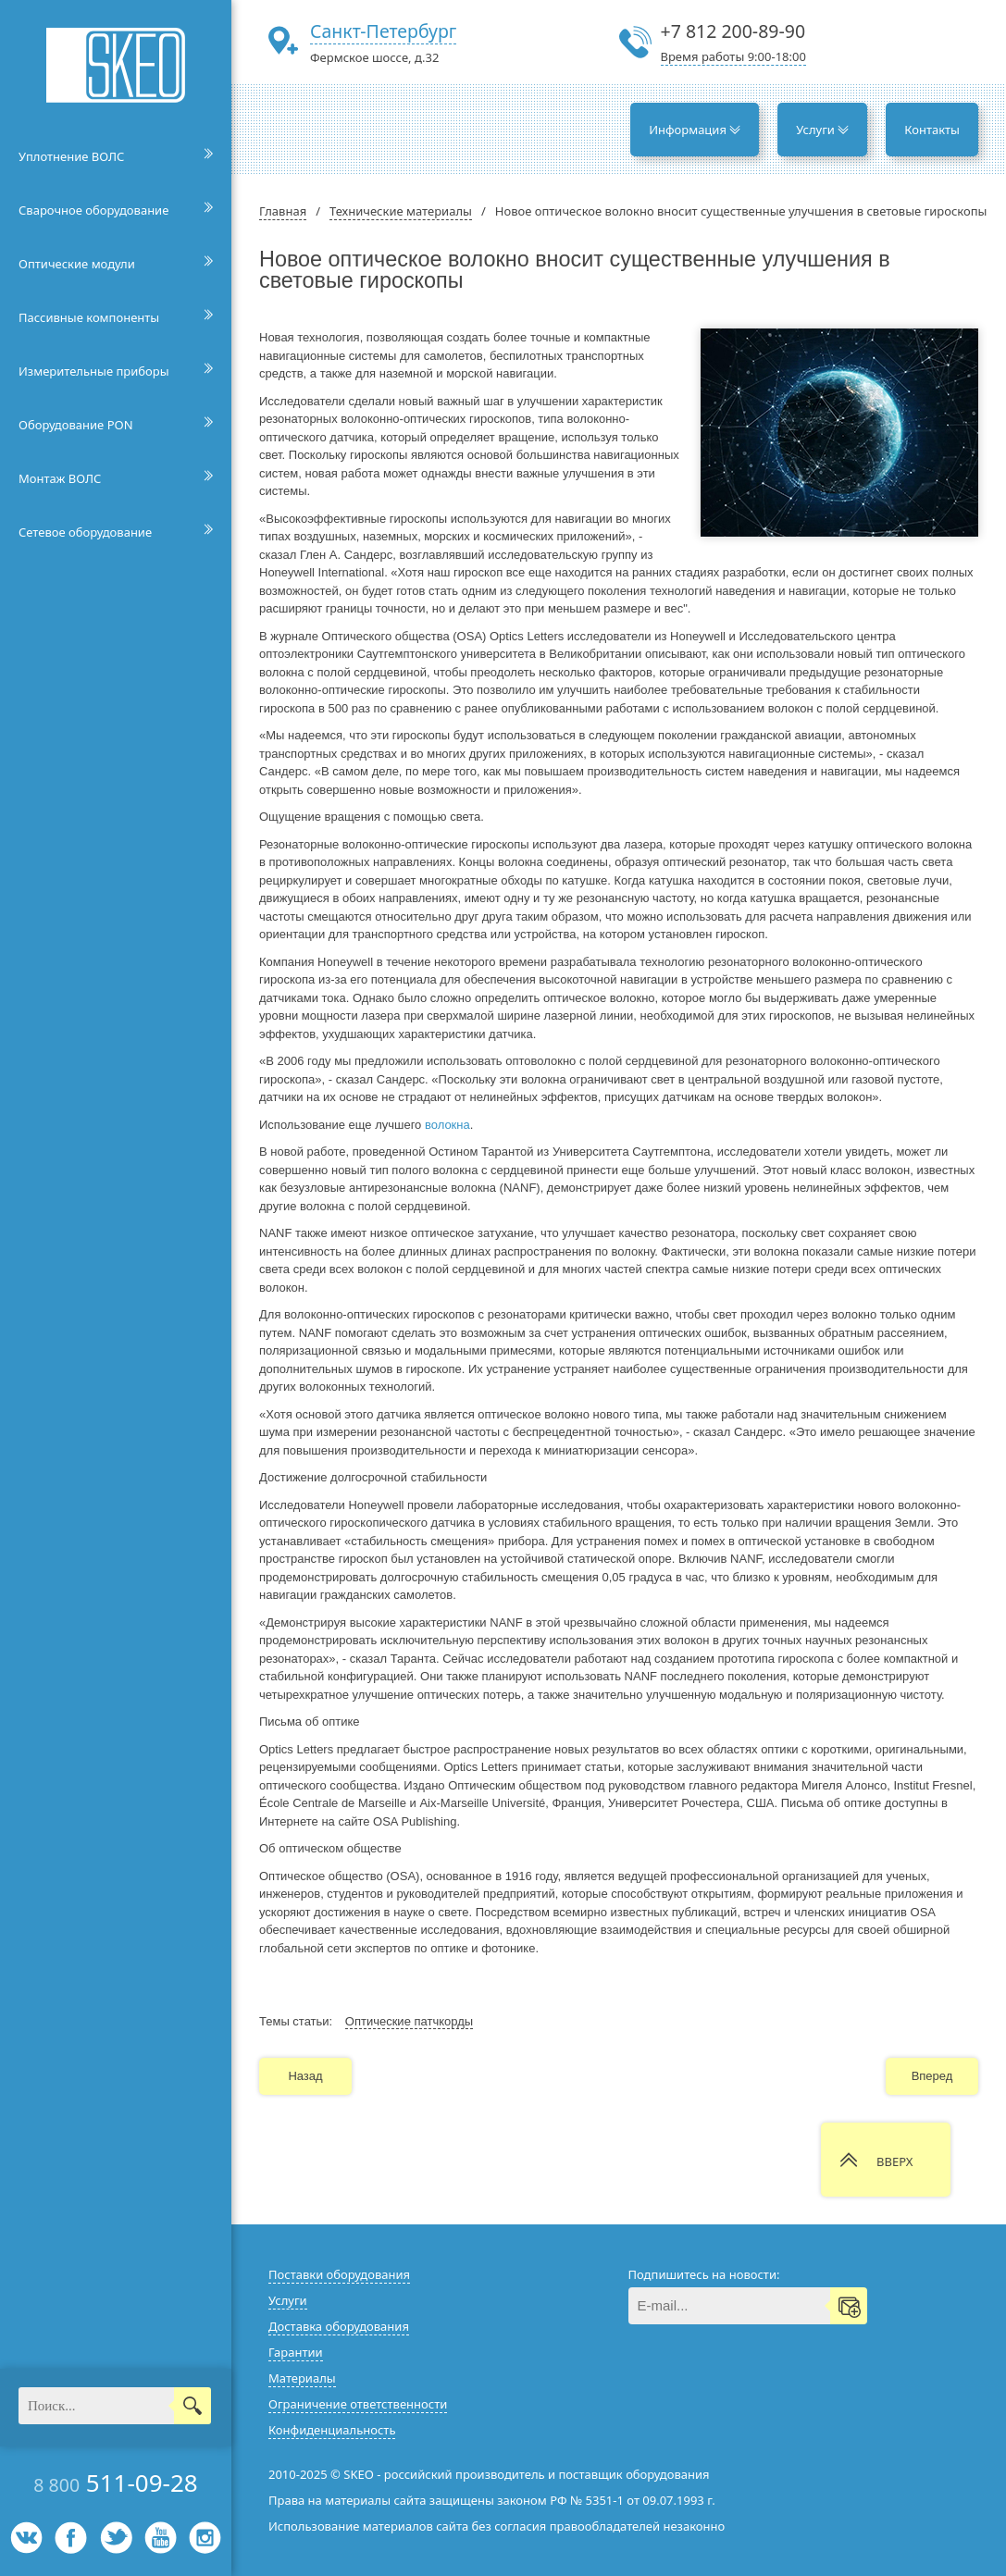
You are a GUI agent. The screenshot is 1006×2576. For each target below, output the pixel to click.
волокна (447, 1125)
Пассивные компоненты (89, 317)
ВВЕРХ (894, 2161)
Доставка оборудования (338, 2326)
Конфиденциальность (331, 2429)
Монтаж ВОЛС (60, 478)
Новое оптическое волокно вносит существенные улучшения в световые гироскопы (741, 211)
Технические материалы (400, 211)
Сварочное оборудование (93, 210)
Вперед (932, 2076)
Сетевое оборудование (85, 532)
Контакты (932, 129)
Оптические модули (77, 263)
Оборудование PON (76, 424)
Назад (305, 2076)
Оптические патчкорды (409, 2021)
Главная (282, 211)
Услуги (822, 129)
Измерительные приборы (94, 371)
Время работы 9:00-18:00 (733, 56)
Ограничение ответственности (357, 2404)
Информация (694, 129)
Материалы (302, 2378)
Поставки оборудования (339, 2274)
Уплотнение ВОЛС (71, 156)
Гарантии (295, 2352)
